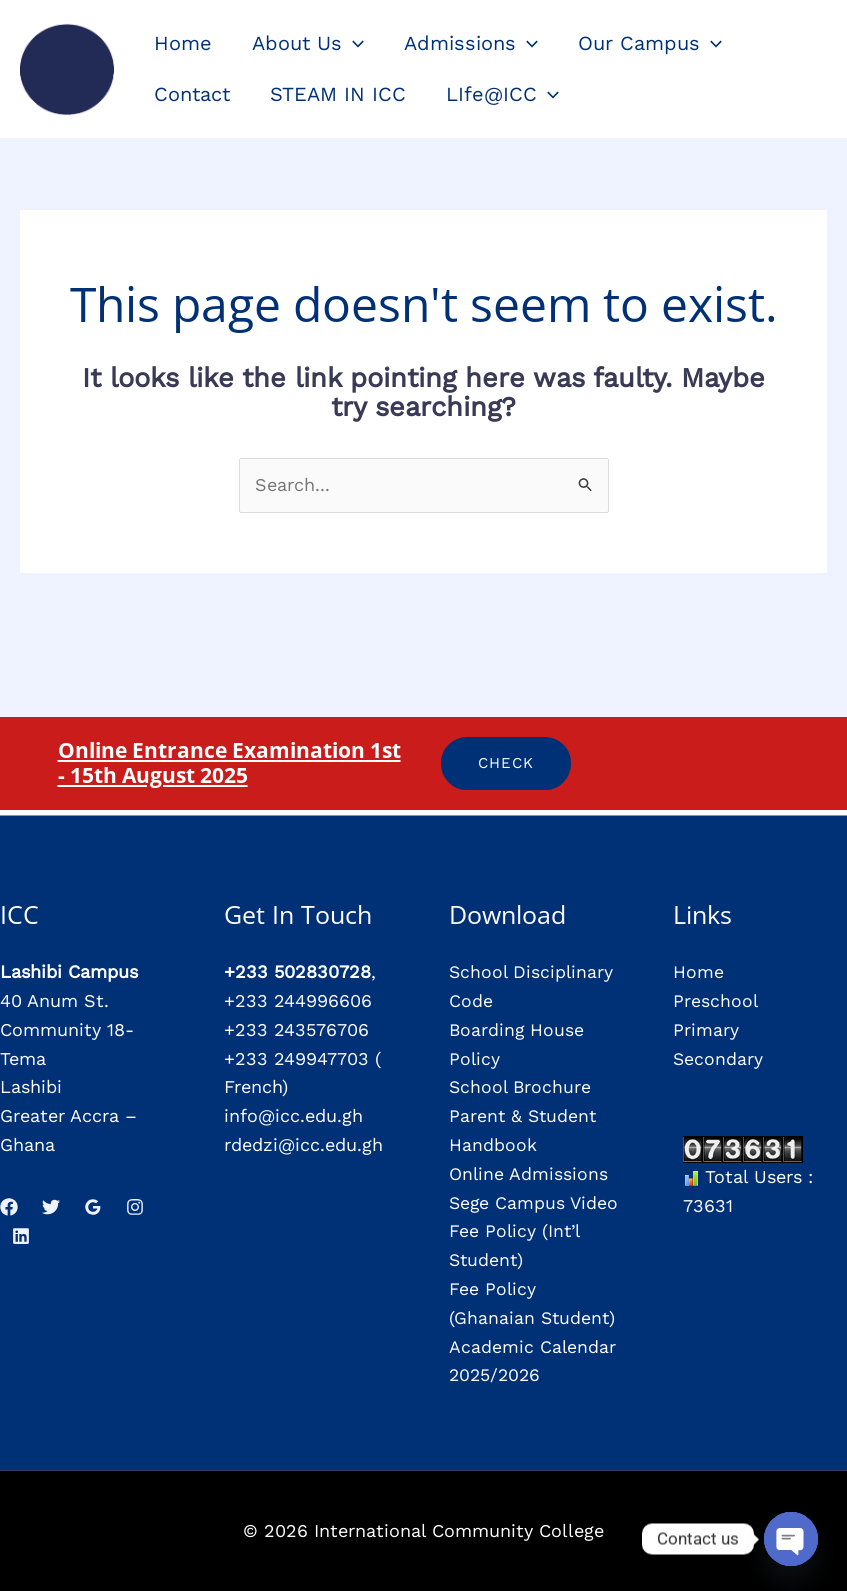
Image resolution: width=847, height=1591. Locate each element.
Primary (706, 1029)
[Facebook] (9, 1207)
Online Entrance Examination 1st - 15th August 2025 (229, 762)
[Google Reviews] (93, 1207)
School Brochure (521, 1086)
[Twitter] (51, 1207)
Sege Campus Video (535, 1202)
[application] (353, 43)
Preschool (716, 1000)
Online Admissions (529, 1173)
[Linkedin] (21, 1236)
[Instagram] (135, 1207)
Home (698, 971)
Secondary (718, 1058)
